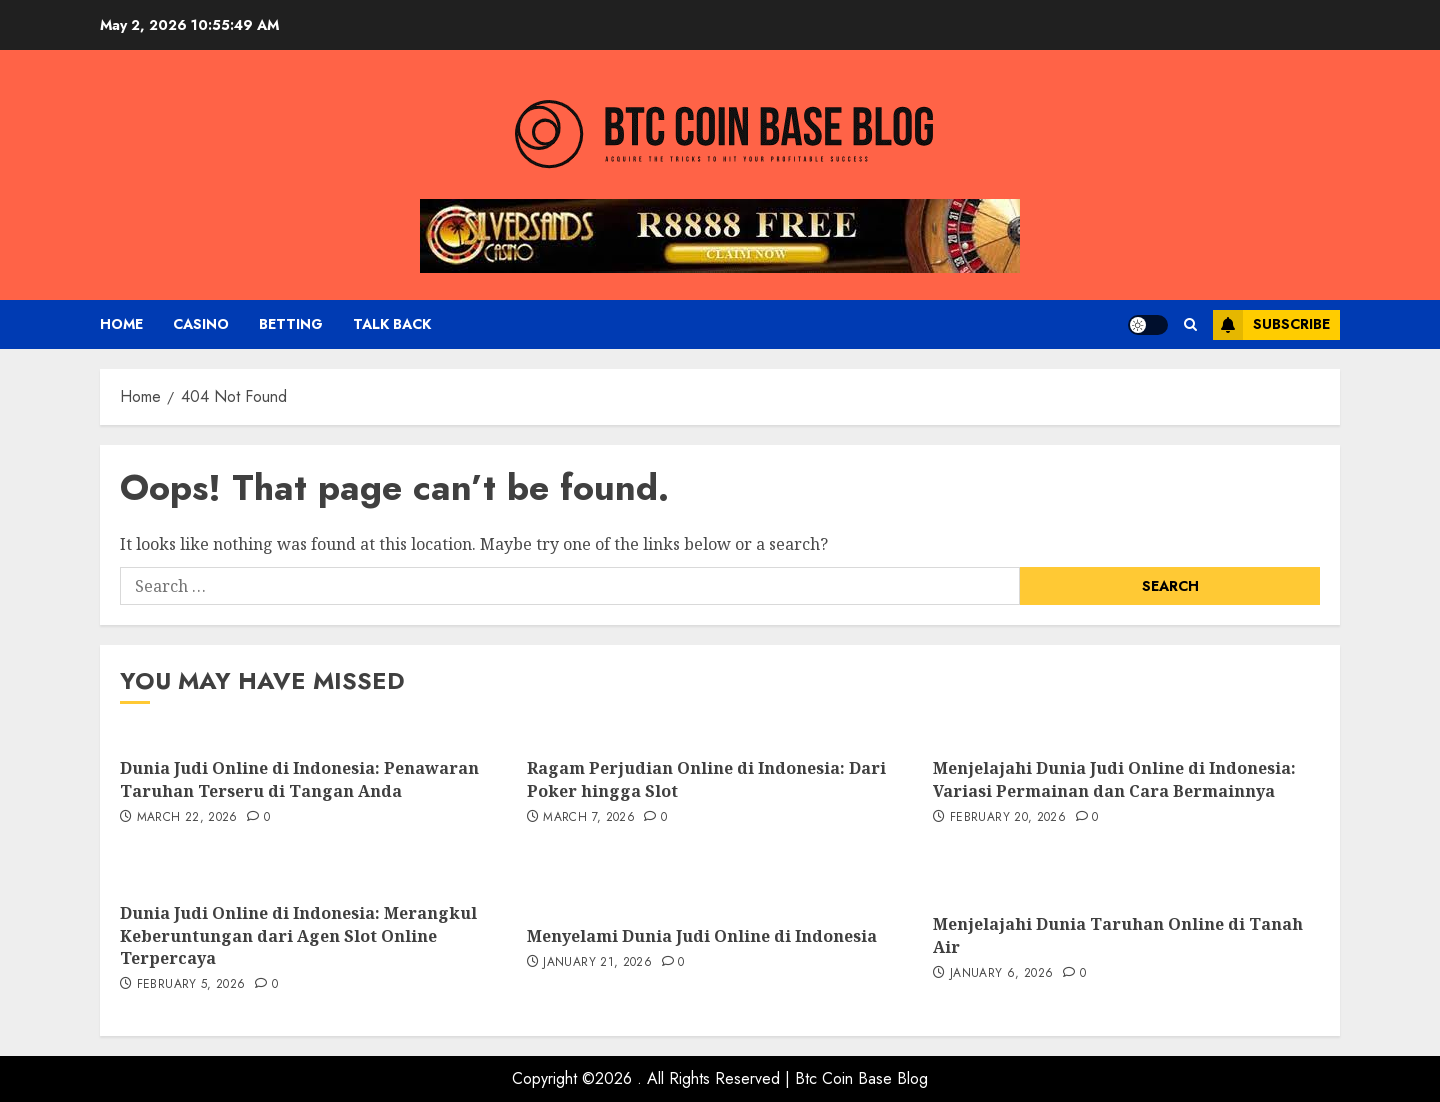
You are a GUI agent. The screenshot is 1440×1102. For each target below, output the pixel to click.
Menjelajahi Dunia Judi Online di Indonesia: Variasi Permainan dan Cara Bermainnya (1114, 779)
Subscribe (1271, 325)
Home (121, 324)
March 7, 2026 (589, 818)
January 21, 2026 (597, 963)
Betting (291, 324)
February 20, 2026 (1008, 818)
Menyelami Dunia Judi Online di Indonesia (702, 936)
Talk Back (392, 324)
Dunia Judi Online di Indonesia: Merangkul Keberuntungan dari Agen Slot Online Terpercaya (298, 935)
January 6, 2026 (1001, 974)
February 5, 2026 (191, 985)
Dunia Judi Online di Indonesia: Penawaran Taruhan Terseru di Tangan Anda (299, 779)
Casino (201, 324)
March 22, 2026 (187, 818)
